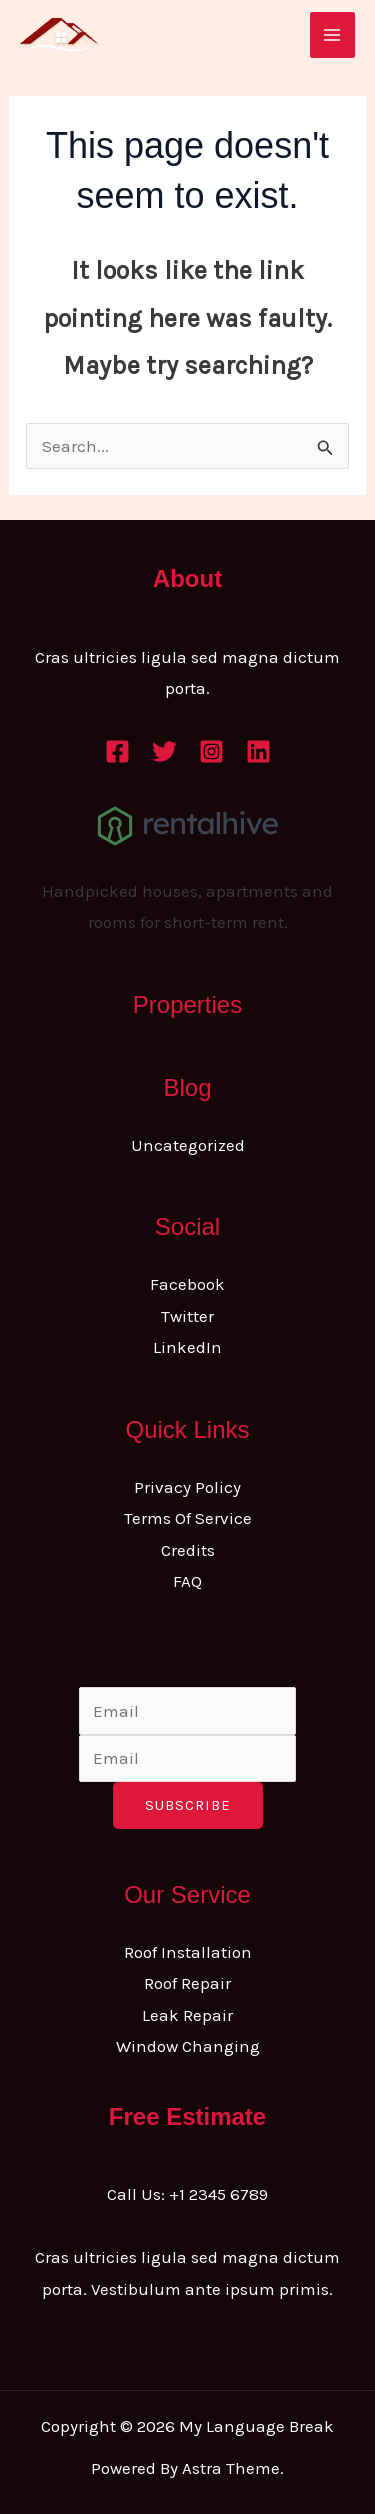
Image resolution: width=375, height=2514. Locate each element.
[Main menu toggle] (333, 35)
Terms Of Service (188, 1518)
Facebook (187, 1284)
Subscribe (188, 1805)
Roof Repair (187, 1983)
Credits (188, 1550)
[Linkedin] (258, 751)
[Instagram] (211, 751)
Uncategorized (188, 1145)
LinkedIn (187, 1347)
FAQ (187, 1581)
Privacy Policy (187, 1487)
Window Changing (188, 2046)
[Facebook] (117, 751)
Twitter (187, 1316)
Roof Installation (188, 1952)
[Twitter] (164, 751)
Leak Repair (187, 2015)
